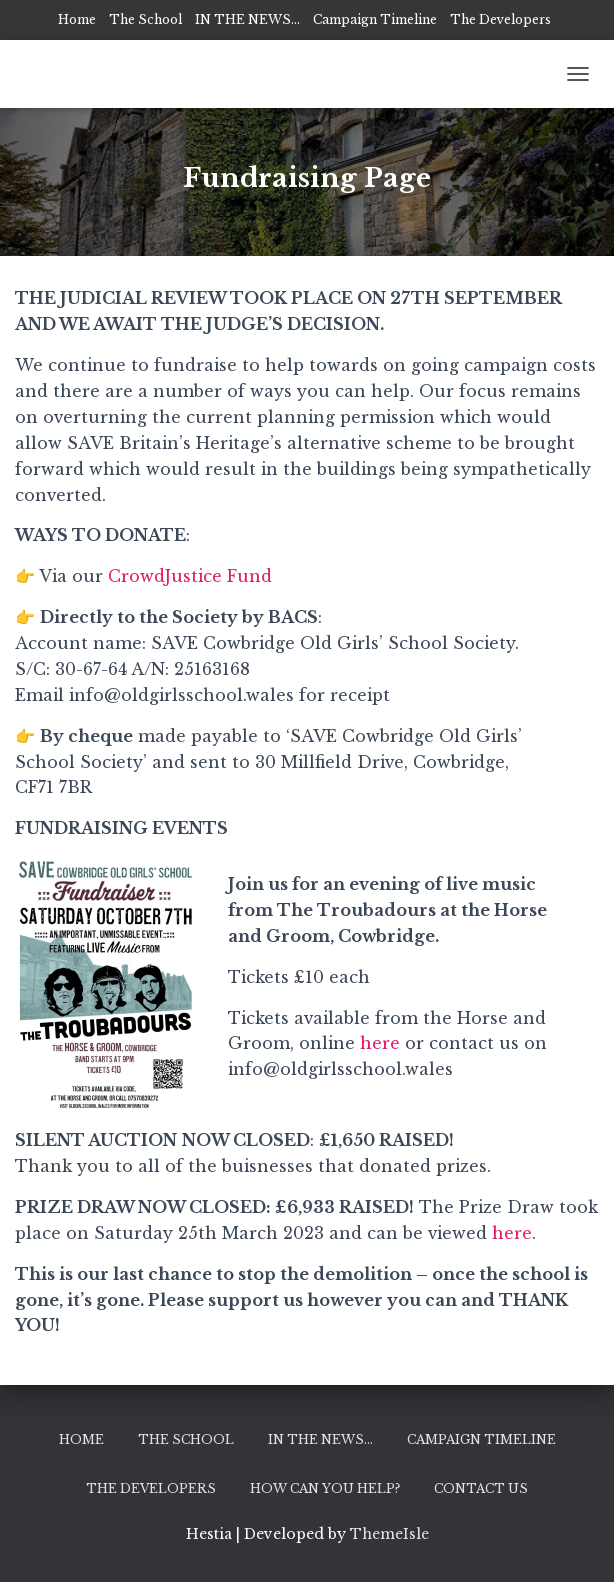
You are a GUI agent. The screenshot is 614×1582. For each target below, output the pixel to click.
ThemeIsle (389, 1534)
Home (77, 19)
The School (145, 19)
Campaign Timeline (375, 19)
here (382, 1043)
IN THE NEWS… (247, 19)
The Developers (500, 19)
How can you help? (325, 1488)
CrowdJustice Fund (190, 576)
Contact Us (481, 1488)
